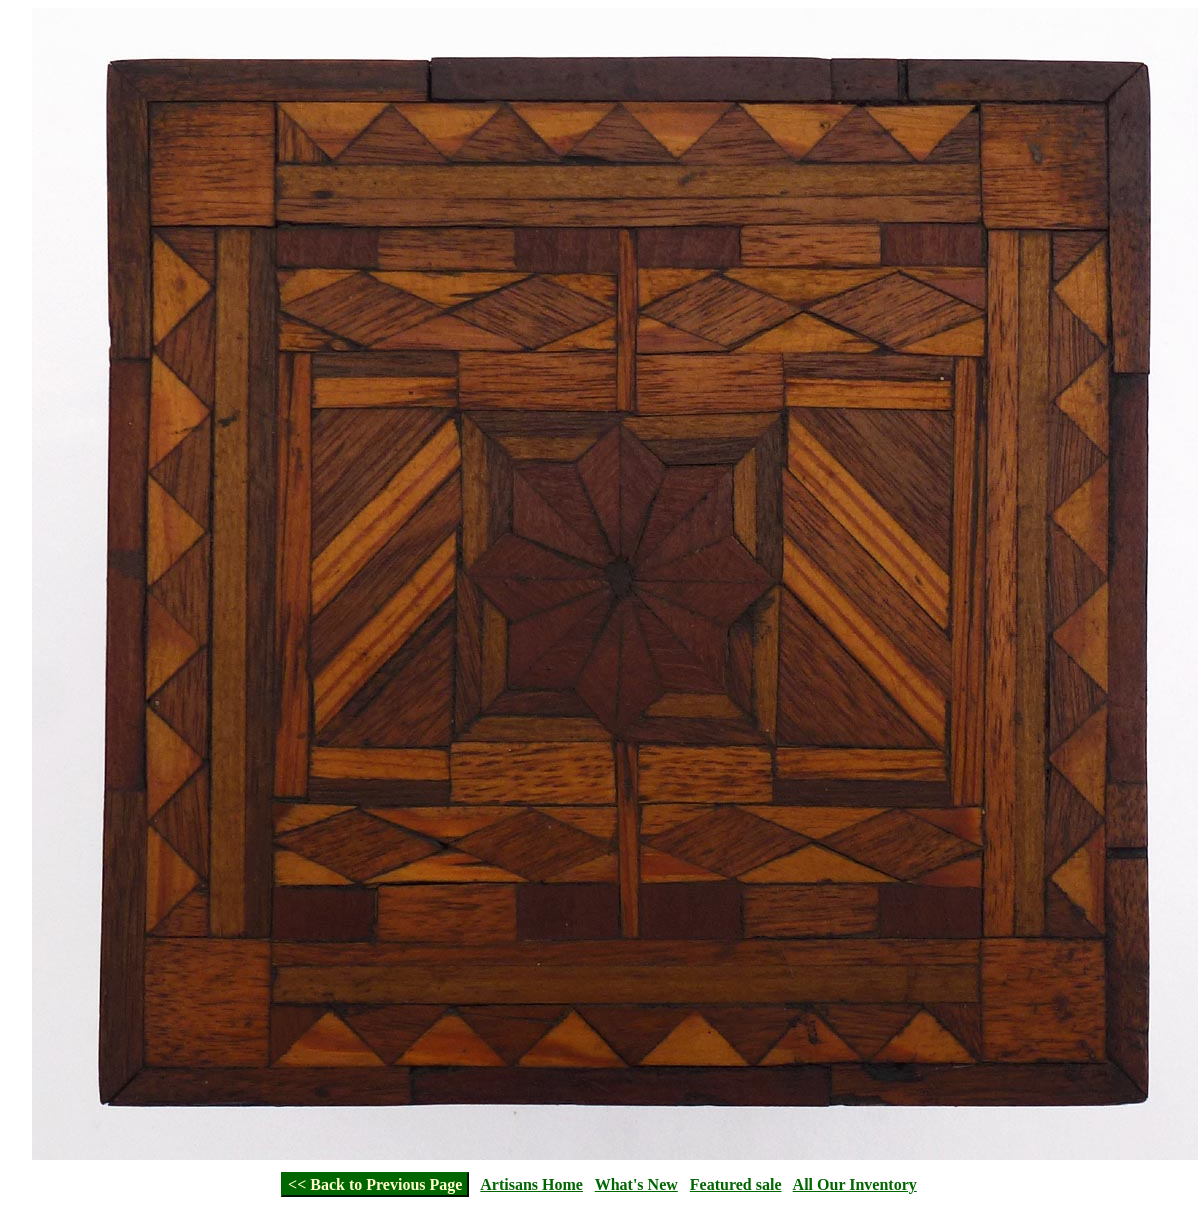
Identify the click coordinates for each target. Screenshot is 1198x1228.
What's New (636, 1184)
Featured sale (736, 1184)
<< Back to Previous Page (375, 1184)
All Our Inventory (855, 1184)
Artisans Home (531, 1184)
